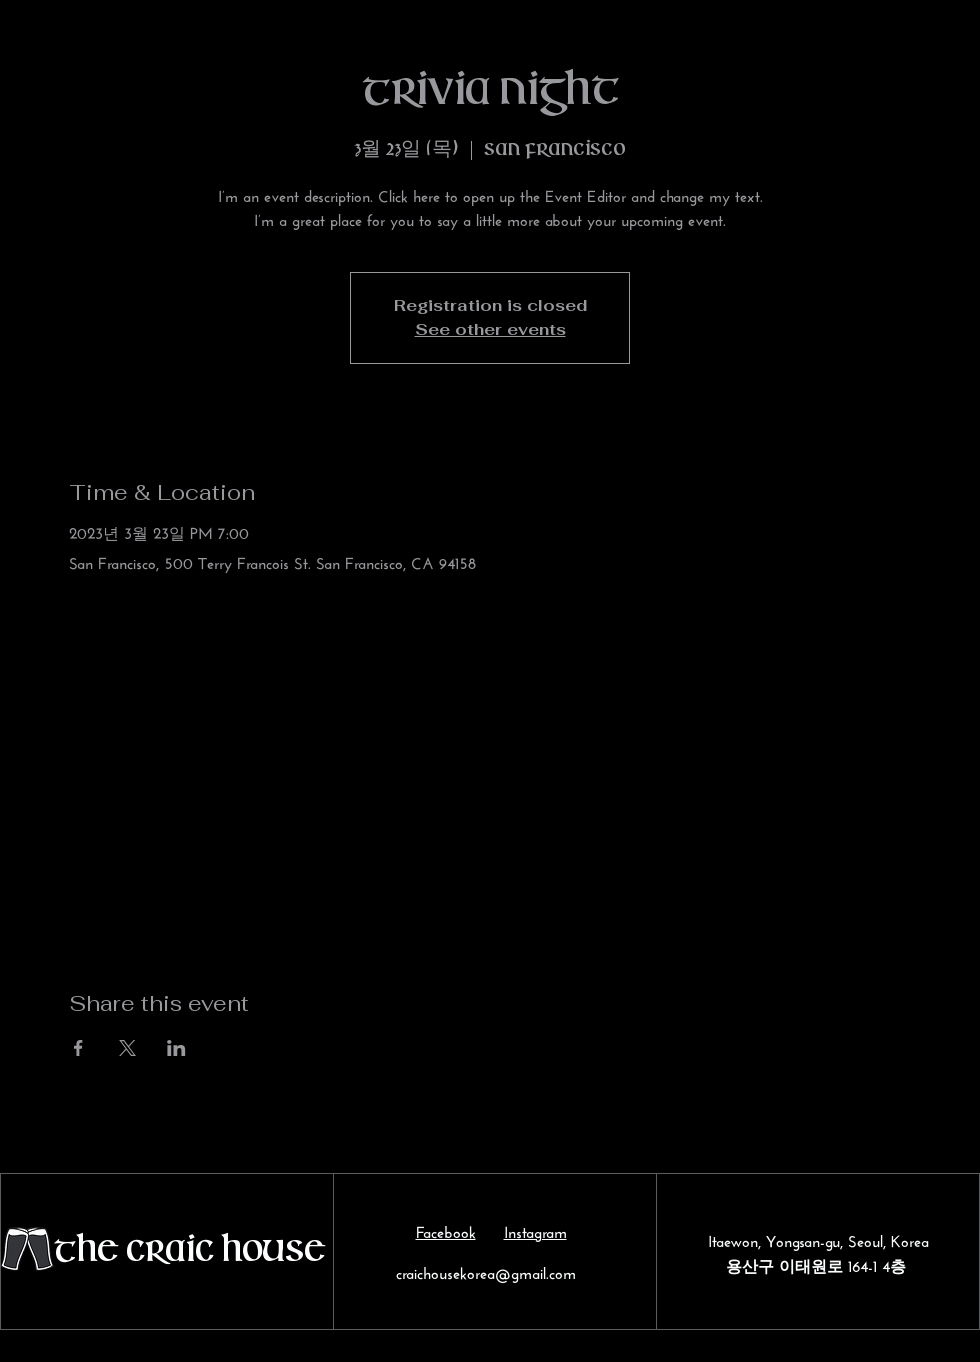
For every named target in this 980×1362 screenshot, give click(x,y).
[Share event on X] (127, 1048)
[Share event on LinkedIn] (176, 1048)
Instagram (535, 1229)
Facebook (446, 1229)
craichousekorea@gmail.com (486, 1270)
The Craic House (189, 1251)
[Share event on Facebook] (78, 1048)
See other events (490, 329)
